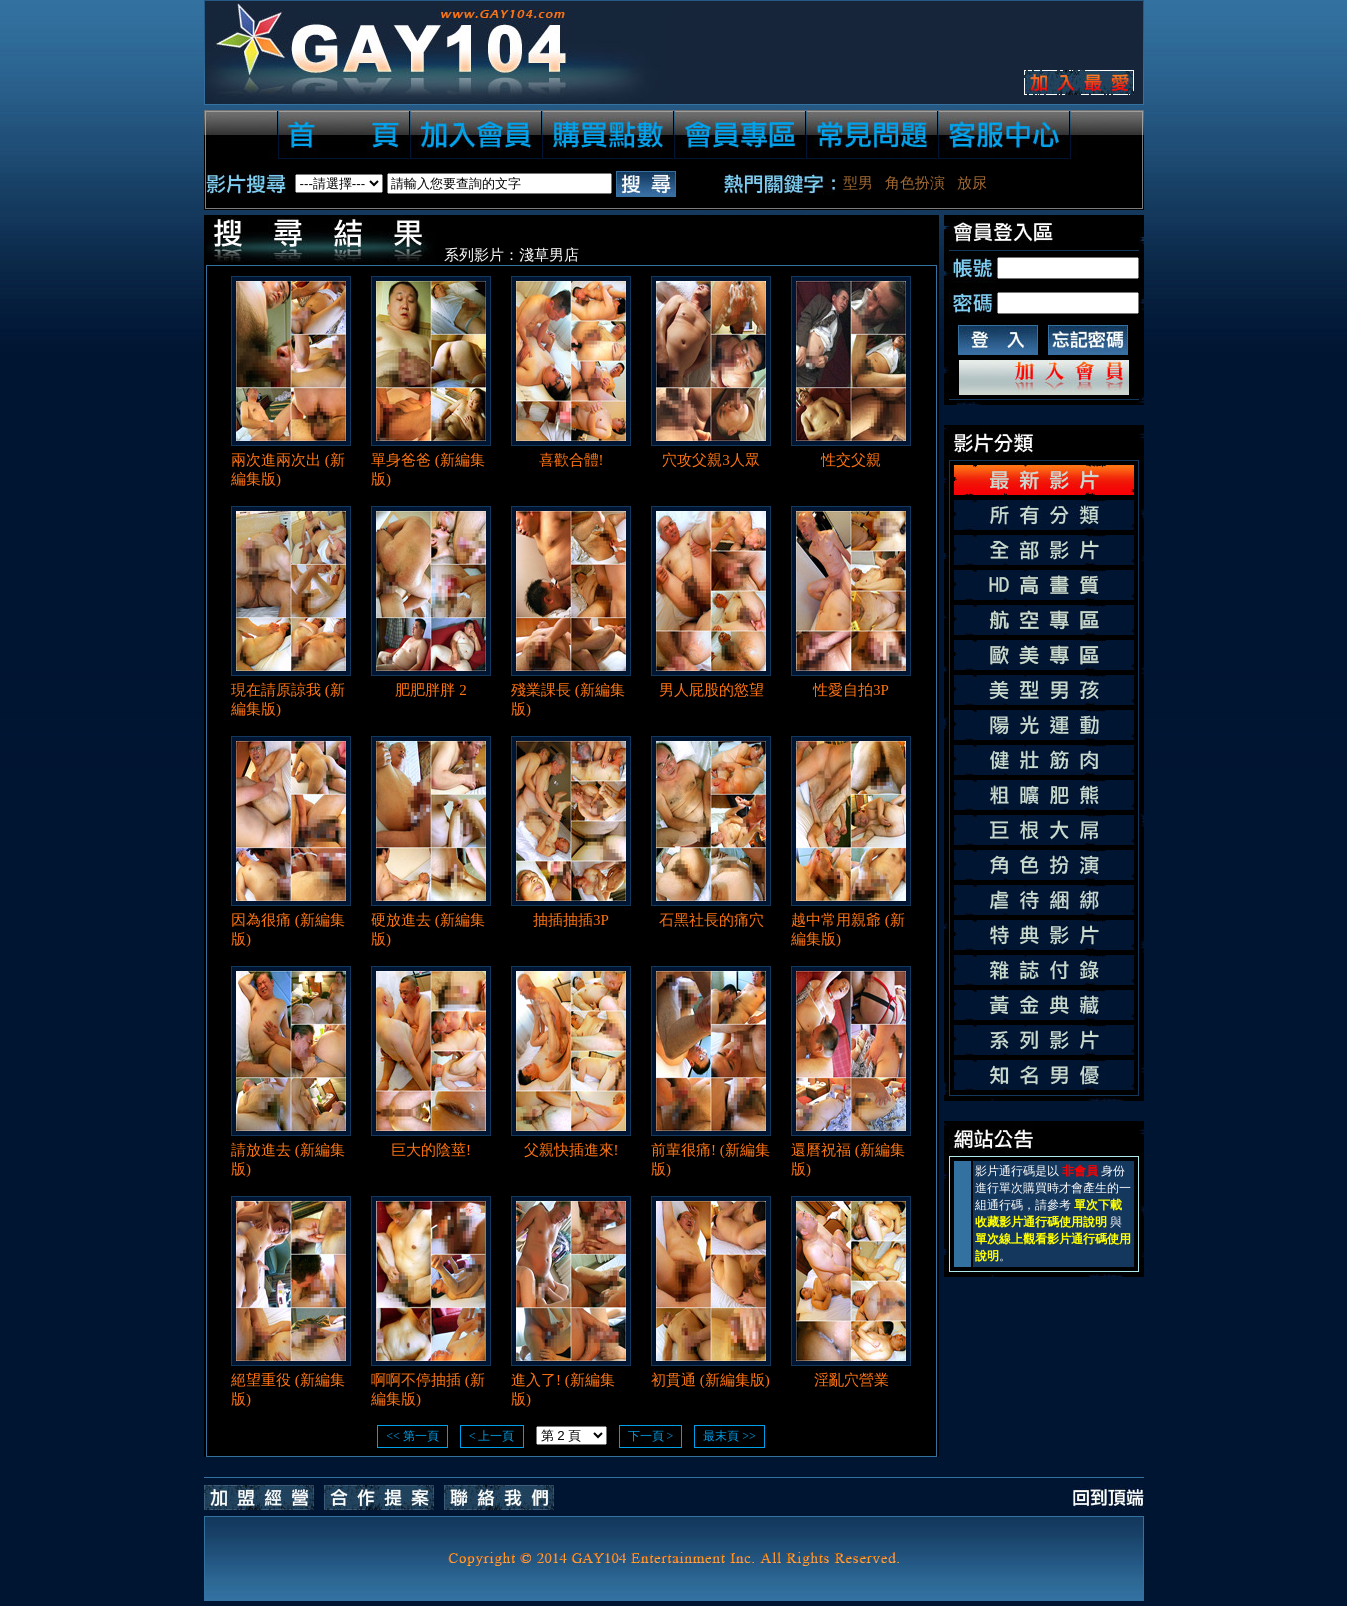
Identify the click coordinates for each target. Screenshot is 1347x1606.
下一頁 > (651, 1436)
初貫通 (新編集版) (710, 1380)
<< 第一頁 (412, 1436)
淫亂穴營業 (851, 1380)
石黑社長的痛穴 (711, 920)
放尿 (972, 183)
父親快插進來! (571, 1150)
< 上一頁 (492, 1436)
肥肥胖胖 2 (430, 690)
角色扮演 (915, 183)
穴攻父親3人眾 (711, 460)
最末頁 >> (729, 1436)
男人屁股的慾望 (711, 690)
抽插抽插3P (571, 920)
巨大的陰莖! (431, 1150)
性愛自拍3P (851, 690)
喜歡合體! (571, 460)
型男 (858, 183)
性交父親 (851, 460)
